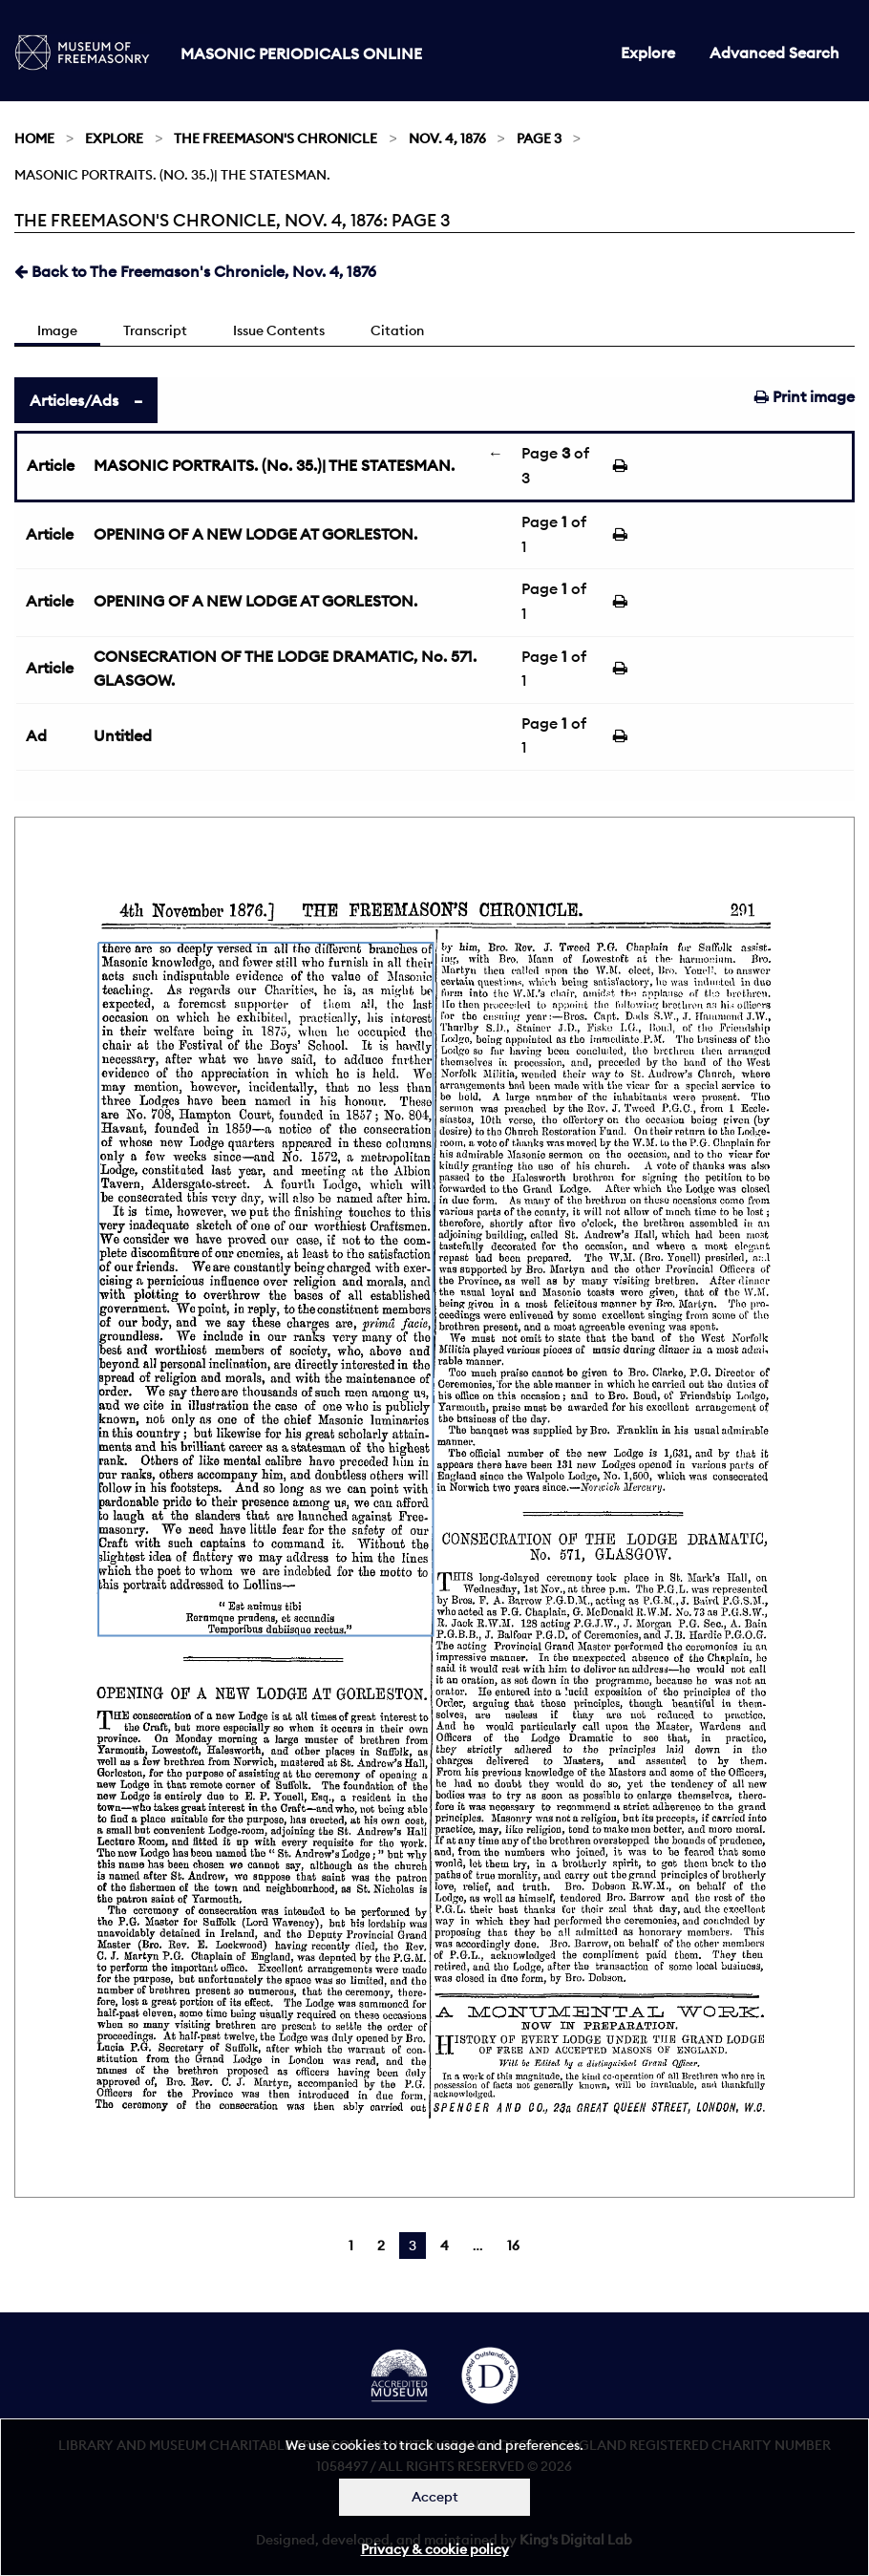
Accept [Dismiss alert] (435, 2496)
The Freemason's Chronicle (275, 138)
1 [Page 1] (351, 2245)
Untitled (123, 735)
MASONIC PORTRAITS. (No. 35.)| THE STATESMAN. (274, 465)
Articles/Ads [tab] (74, 400)
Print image (804, 396)
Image (57, 330)
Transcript (155, 330)
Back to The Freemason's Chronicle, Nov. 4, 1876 (195, 271)
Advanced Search (774, 52)
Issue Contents (279, 330)
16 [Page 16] (513, 2245)
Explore (648, 52)
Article (50, 465)
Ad (36, 735)
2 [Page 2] (381, 2245)
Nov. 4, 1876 (447, 138)
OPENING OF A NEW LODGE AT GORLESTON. (255, 533)
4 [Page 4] (444, 2245)
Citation (397, 330)
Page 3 (539, 138)
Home (34, 138)
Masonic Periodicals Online (301, 53)
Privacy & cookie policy (435, 2549)
